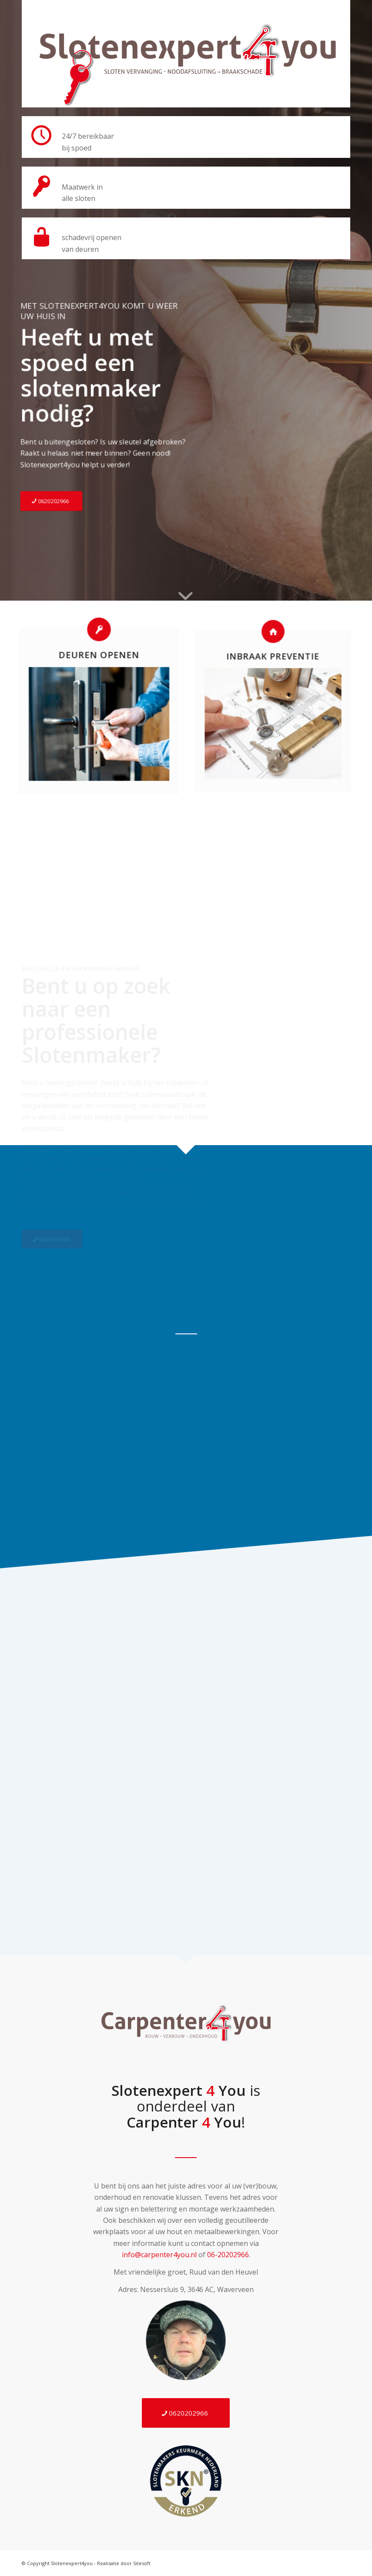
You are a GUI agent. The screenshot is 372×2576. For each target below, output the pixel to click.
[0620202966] (53, 498)
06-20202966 (228, 2254)
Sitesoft (142, 2563)
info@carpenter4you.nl (159, 2254)
